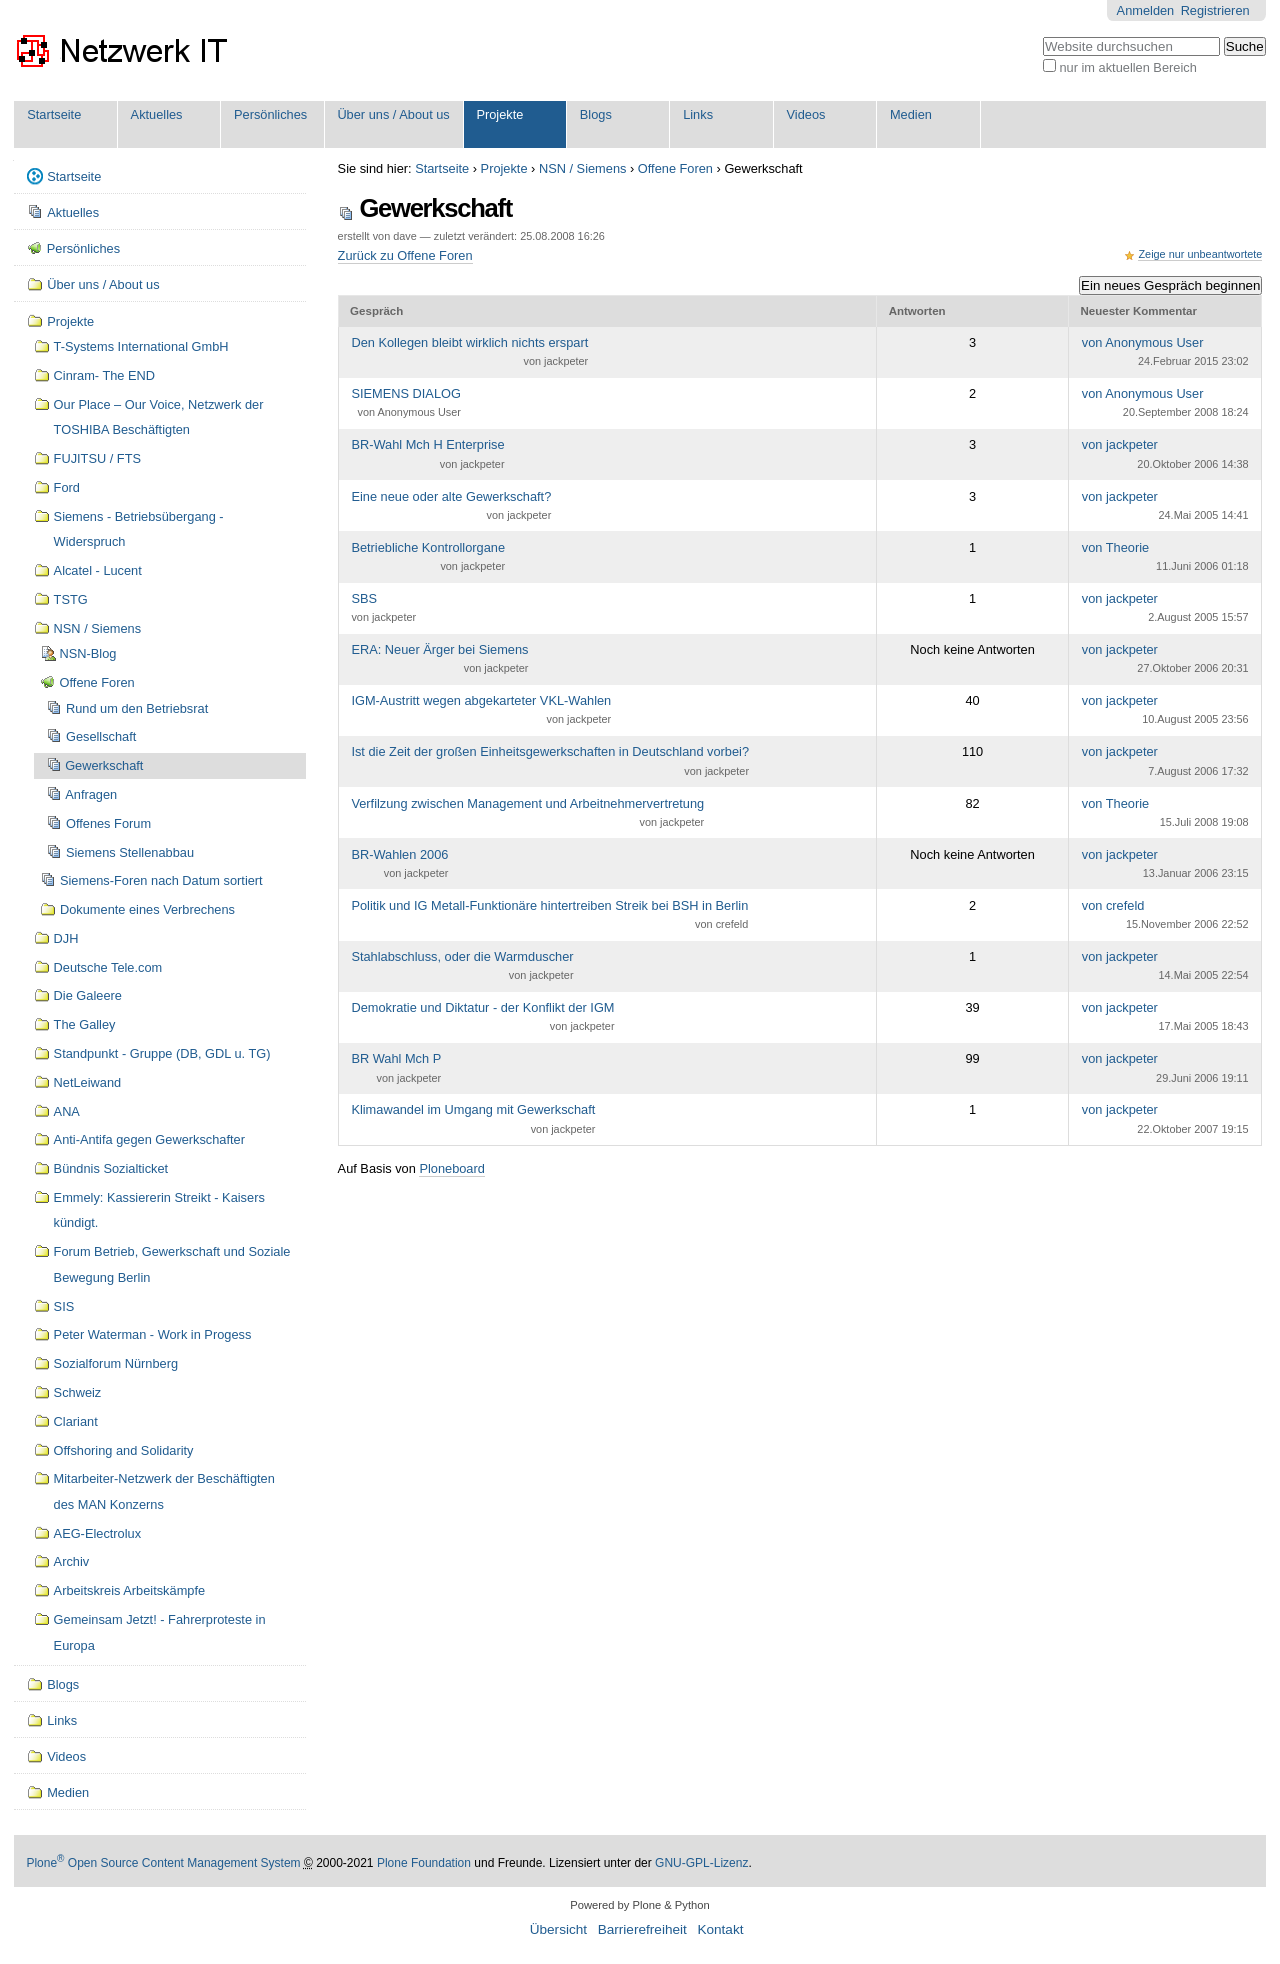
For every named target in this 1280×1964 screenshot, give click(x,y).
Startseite (54, 114)
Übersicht (558, 1929)
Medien (911, 114)
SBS (383, 609)
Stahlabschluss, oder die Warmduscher (462, 967)
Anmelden (1146, 10)
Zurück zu (405, 255)
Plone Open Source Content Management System (163, 1863)
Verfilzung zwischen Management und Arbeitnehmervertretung (527, 814)
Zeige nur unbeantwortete (1200, 254)
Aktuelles (157, 114)
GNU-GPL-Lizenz (701, 1863)
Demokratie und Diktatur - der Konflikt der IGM (482, 1018)
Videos (806, 114)
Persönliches (270, 114)
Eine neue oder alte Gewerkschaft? (451, 507)
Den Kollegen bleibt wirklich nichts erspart (469, 353)
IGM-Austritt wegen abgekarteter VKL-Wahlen (481, 711)
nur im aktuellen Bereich (1127, 67)
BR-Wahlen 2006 (399, 865)
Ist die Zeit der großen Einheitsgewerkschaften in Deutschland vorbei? (550, 762)
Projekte (499, 114)
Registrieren (1215, 10)
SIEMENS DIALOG (406, 404)
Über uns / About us (393, 114)
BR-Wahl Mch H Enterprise (427, 455)
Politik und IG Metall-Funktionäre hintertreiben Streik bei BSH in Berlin (549, 916)
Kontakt (720, 1929)
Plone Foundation (424, 1863)
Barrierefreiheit (642, 1929)
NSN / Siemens (582, 168)
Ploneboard (451, 1168)
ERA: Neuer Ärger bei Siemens (439, 660)
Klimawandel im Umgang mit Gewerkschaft (473, 1120)
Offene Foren (675, 168)
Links (698, 114)
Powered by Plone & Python (639, 1905)
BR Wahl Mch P (396, 1069)
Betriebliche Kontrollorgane (428, 558)
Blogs (596, 114)
